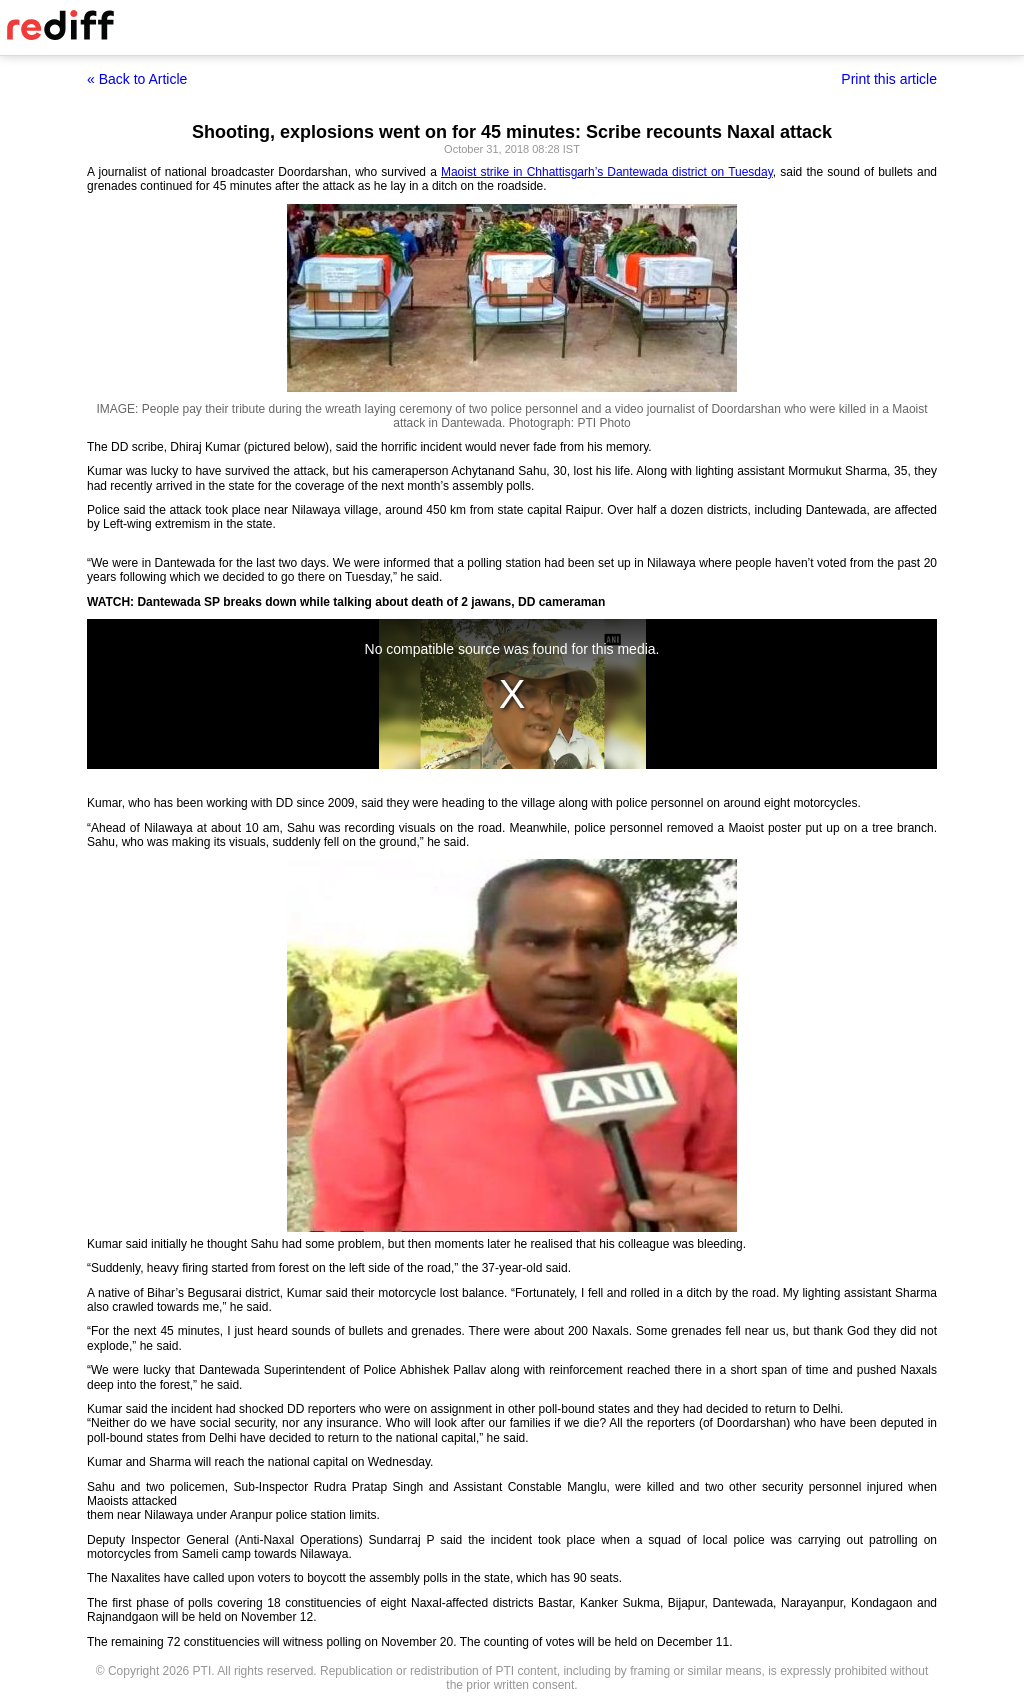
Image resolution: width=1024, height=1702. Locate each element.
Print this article (889, 79)
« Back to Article (137, 79)
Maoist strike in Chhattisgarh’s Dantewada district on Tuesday (607, 172)
